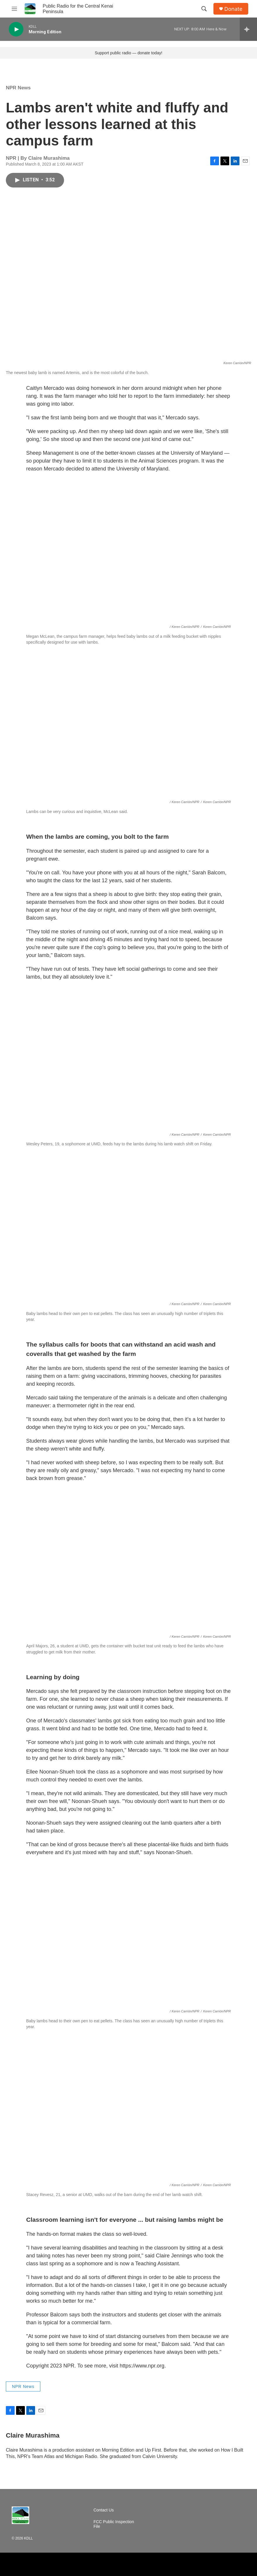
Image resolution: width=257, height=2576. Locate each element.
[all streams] (248, 29)
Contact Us (104, 2510)
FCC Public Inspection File (114, 2524)
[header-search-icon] (204, 8)
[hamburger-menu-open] (14, 9)
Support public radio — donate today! (128, 53)
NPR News (18, 88)
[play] (16, 29)
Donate (233, 9)
